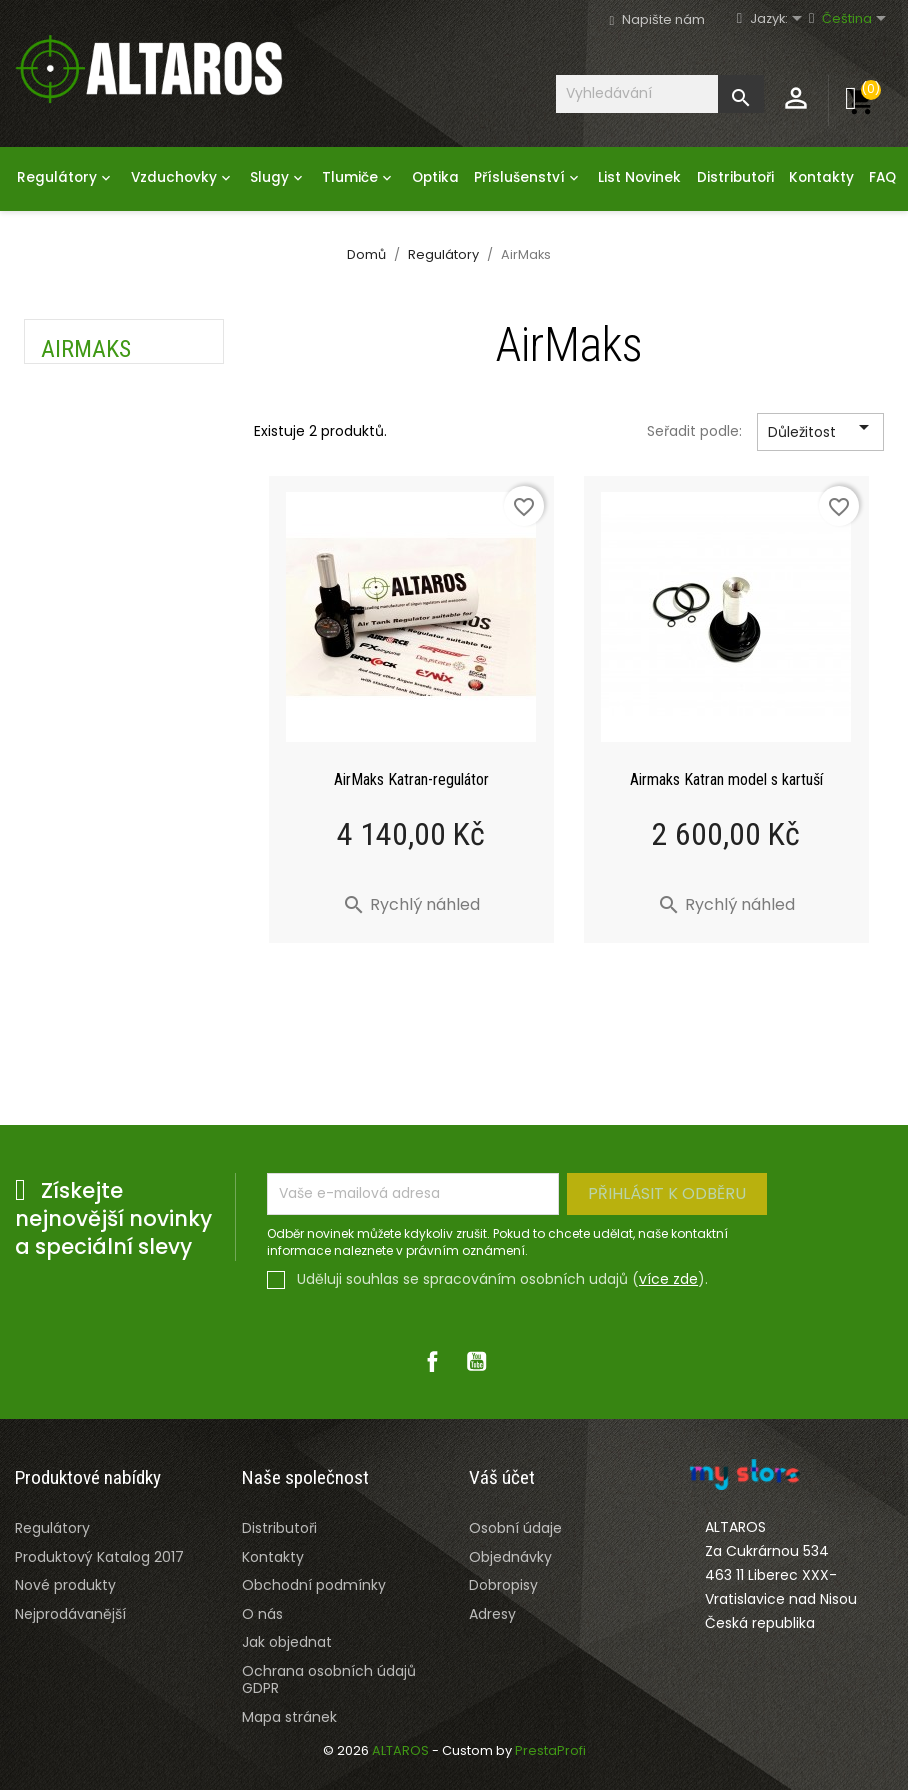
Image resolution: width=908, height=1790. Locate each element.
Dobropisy (503, 1585)
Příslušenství (528, 177)
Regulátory (66, 177)
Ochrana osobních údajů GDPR (329, 1679)
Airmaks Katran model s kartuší (726, 779)
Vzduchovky (183, 177)
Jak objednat (287, 1642)
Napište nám (663, 19)
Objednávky (510, 1557)
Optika (435, 177)
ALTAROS (402, 1750)
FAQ (882, 177)
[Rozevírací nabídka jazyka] (785, 19)
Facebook (432, 1361)
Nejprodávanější (70, 1614)
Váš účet (502, 1477)
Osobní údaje (515, 1528)
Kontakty (821, 177)
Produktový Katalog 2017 (99, 1557)
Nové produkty (65, 1585)
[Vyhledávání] (660, 93)
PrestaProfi (550, 1750)
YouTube (476, 1361)
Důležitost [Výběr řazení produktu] (822, 433)
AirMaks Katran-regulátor (411, 779)
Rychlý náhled (411, 904)
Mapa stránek (289, 1717)
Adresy (492, 1614)
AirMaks (86, 349)
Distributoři (735, 177)
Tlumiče (359, 177)
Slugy (278, 177)
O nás (262, 1614)
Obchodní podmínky (314, 1585)
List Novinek (639, 177)
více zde (668, 1279)
